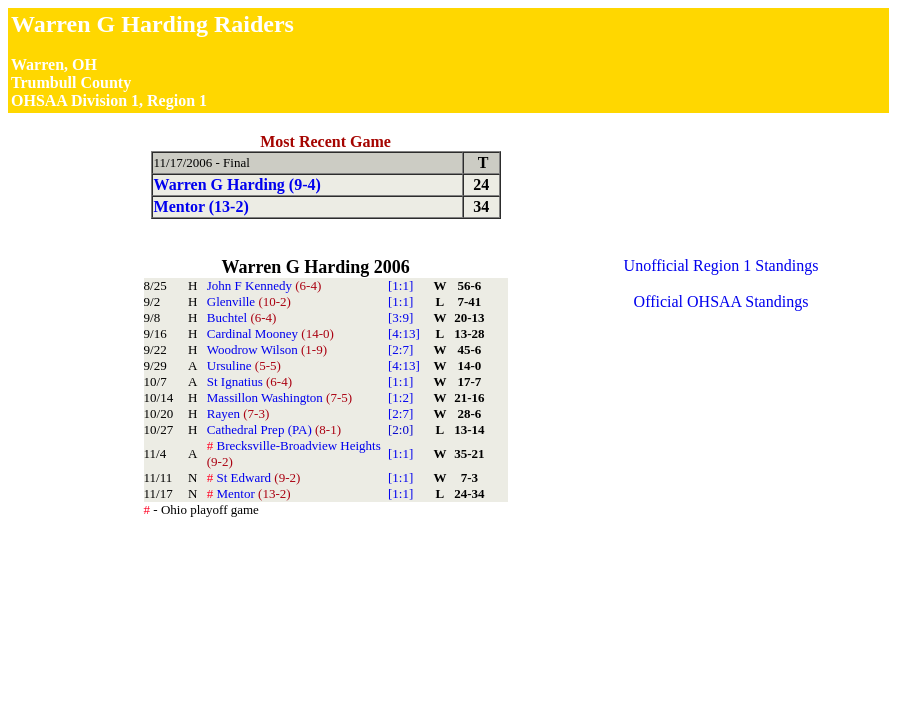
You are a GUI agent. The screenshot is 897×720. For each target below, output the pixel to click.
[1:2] (400, 397)
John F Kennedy (264, 285)
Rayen (238, 413)
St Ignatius (249, 381)
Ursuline (244, 365)
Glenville (249, 301)
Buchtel (242, 317)
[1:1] (400, 285)
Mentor (249, 493)
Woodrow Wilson (267, 349)
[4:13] (404, 333)
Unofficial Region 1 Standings (721, 265)
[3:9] (400, 317)
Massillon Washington (279, 397)
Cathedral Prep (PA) (274, 429)
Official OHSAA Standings (721, 301)
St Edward (254, 477)
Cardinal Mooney (270, 333)
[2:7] (400, 349)
